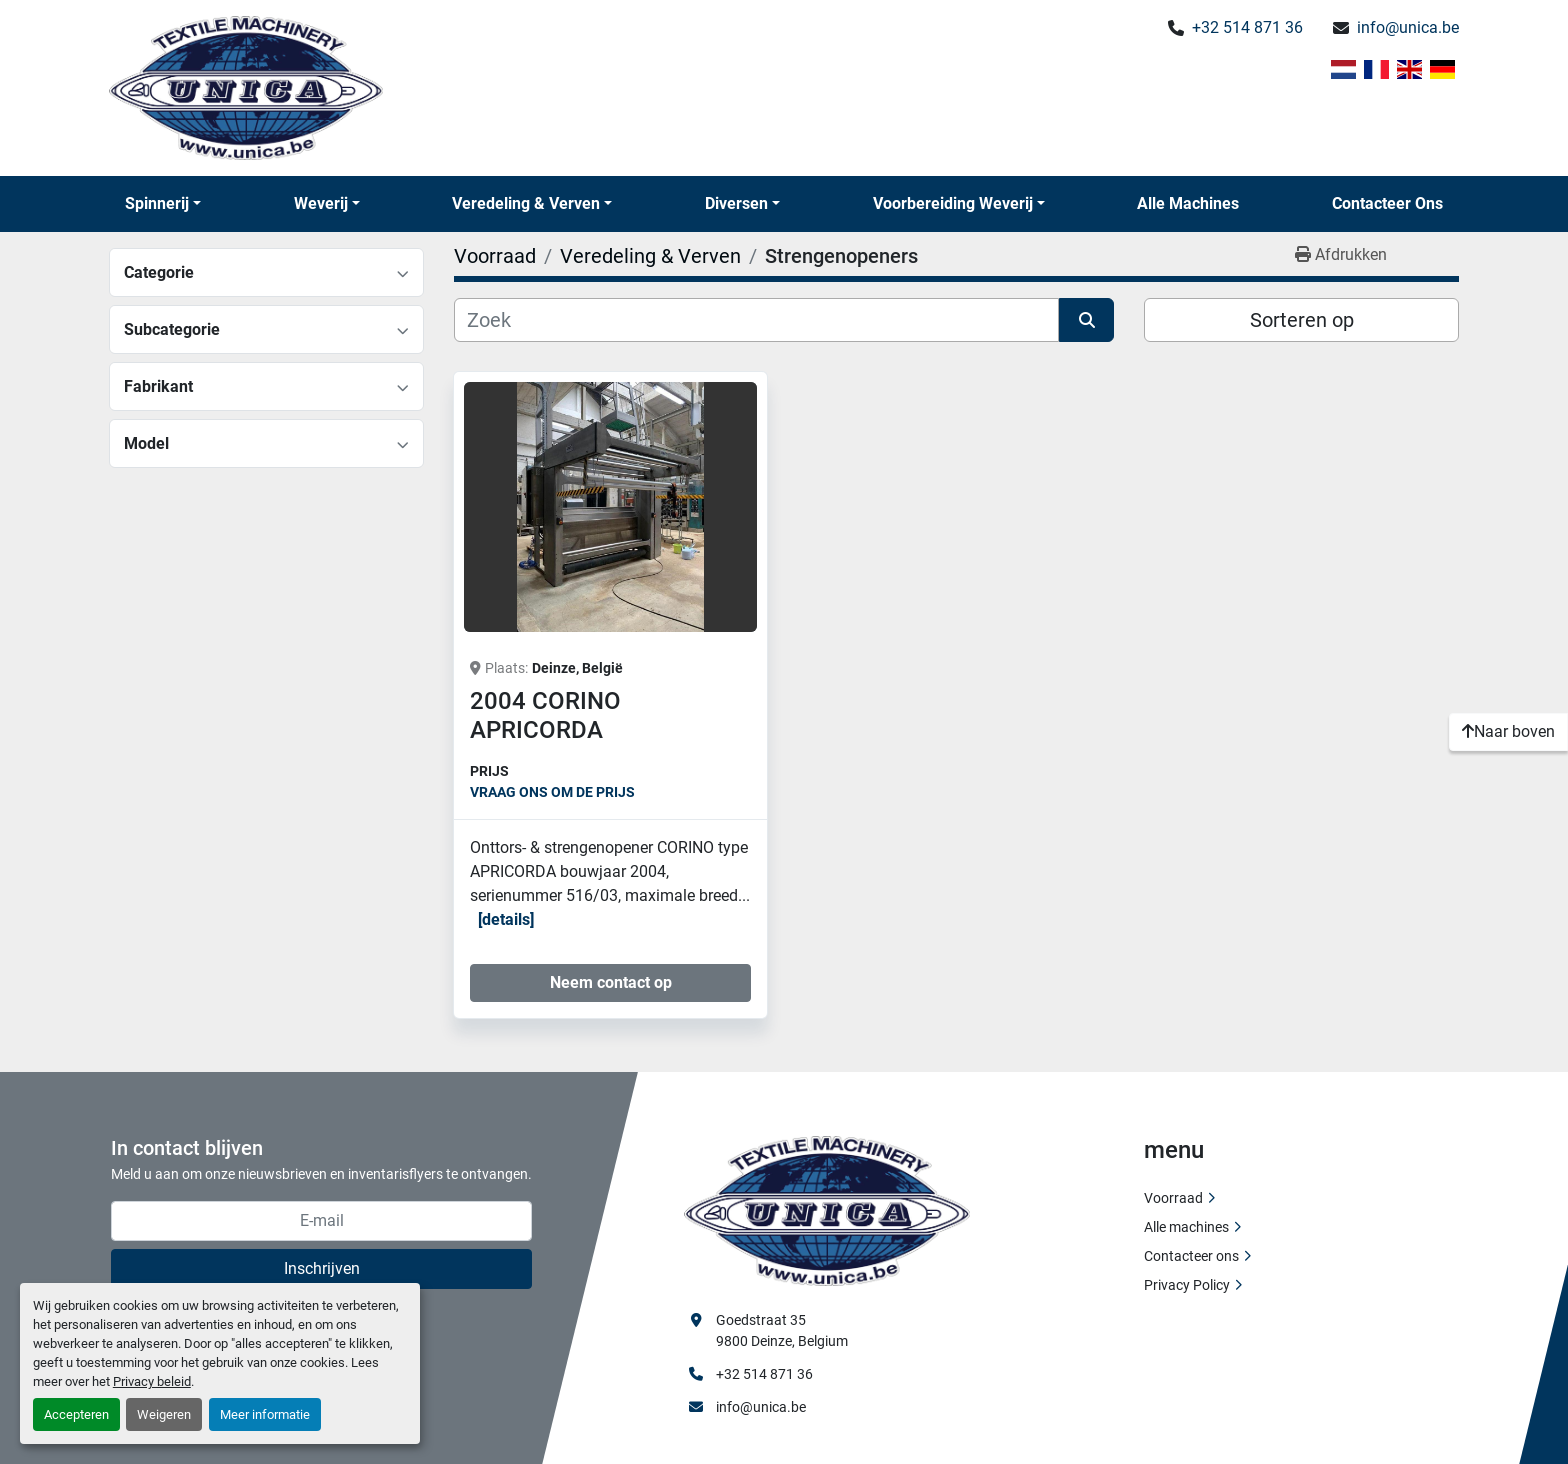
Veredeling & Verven (526, 203)
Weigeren (164, 1414)
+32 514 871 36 (1247, 27)
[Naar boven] (1508, 732)
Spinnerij (157, 203)
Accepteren (76, 1414)
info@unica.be (1408, 27)
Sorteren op (1302, 320)
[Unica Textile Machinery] (827, 1209)
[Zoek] (756, 320)
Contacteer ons (1387, 203)
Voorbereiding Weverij (953, 203)
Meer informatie (265, 1414)
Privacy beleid (152, 1381)
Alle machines (1188, 203)
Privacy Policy (1187, 1285)
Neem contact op (611, 982)
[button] (163, 204)
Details (506, 919)
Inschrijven (322, 1268)
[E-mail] (321, 1221)
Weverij (321, 203)
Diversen (736, 203)
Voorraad (1173, 1198)
